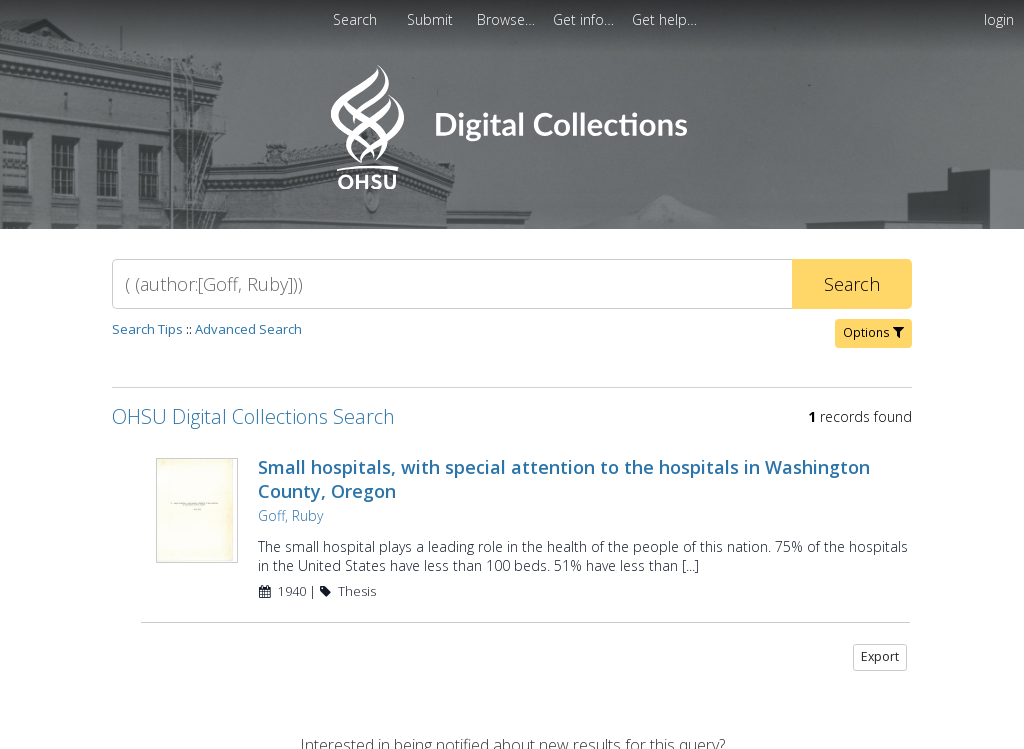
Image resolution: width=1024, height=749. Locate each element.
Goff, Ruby (290, 515)
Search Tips (147, 329)
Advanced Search (248, 329)
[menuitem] (432, 19)
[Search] (452, 284)
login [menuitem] (999, 19)
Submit (432, 19)
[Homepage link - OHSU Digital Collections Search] (511, 184)
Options (873, 332)
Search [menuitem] (355, 19)
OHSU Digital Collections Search (253, 416)
